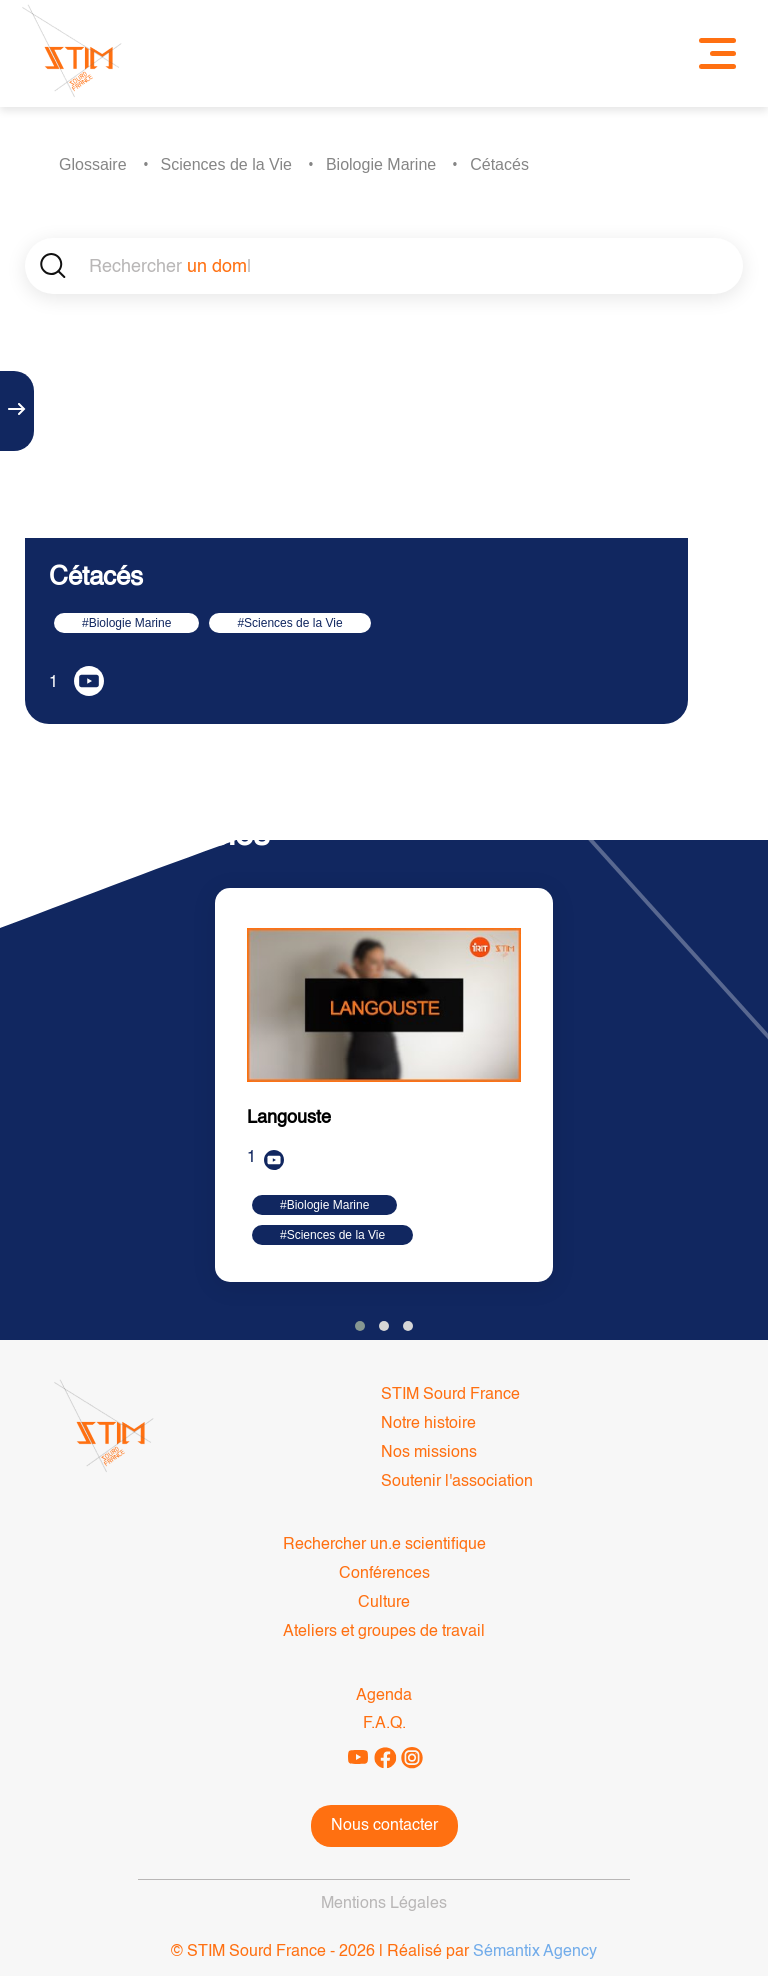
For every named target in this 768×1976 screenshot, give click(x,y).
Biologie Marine (381, 164)
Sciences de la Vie (226, 164)
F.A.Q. (384, 1724)
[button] (360, 1326)
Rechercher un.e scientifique (384, 1545)
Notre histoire (428, 1424)
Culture (384, 1603)
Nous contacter (384, 1826)
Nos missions (429, 1453)
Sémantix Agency (535, 1952)
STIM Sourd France (450, 1395)
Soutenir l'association (457, 1482)
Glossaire (93, 164)
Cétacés (499, 164)
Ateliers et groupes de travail (384, 1632)
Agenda (384, 1696)
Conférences (384, 1574)
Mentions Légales (384, 1904)
